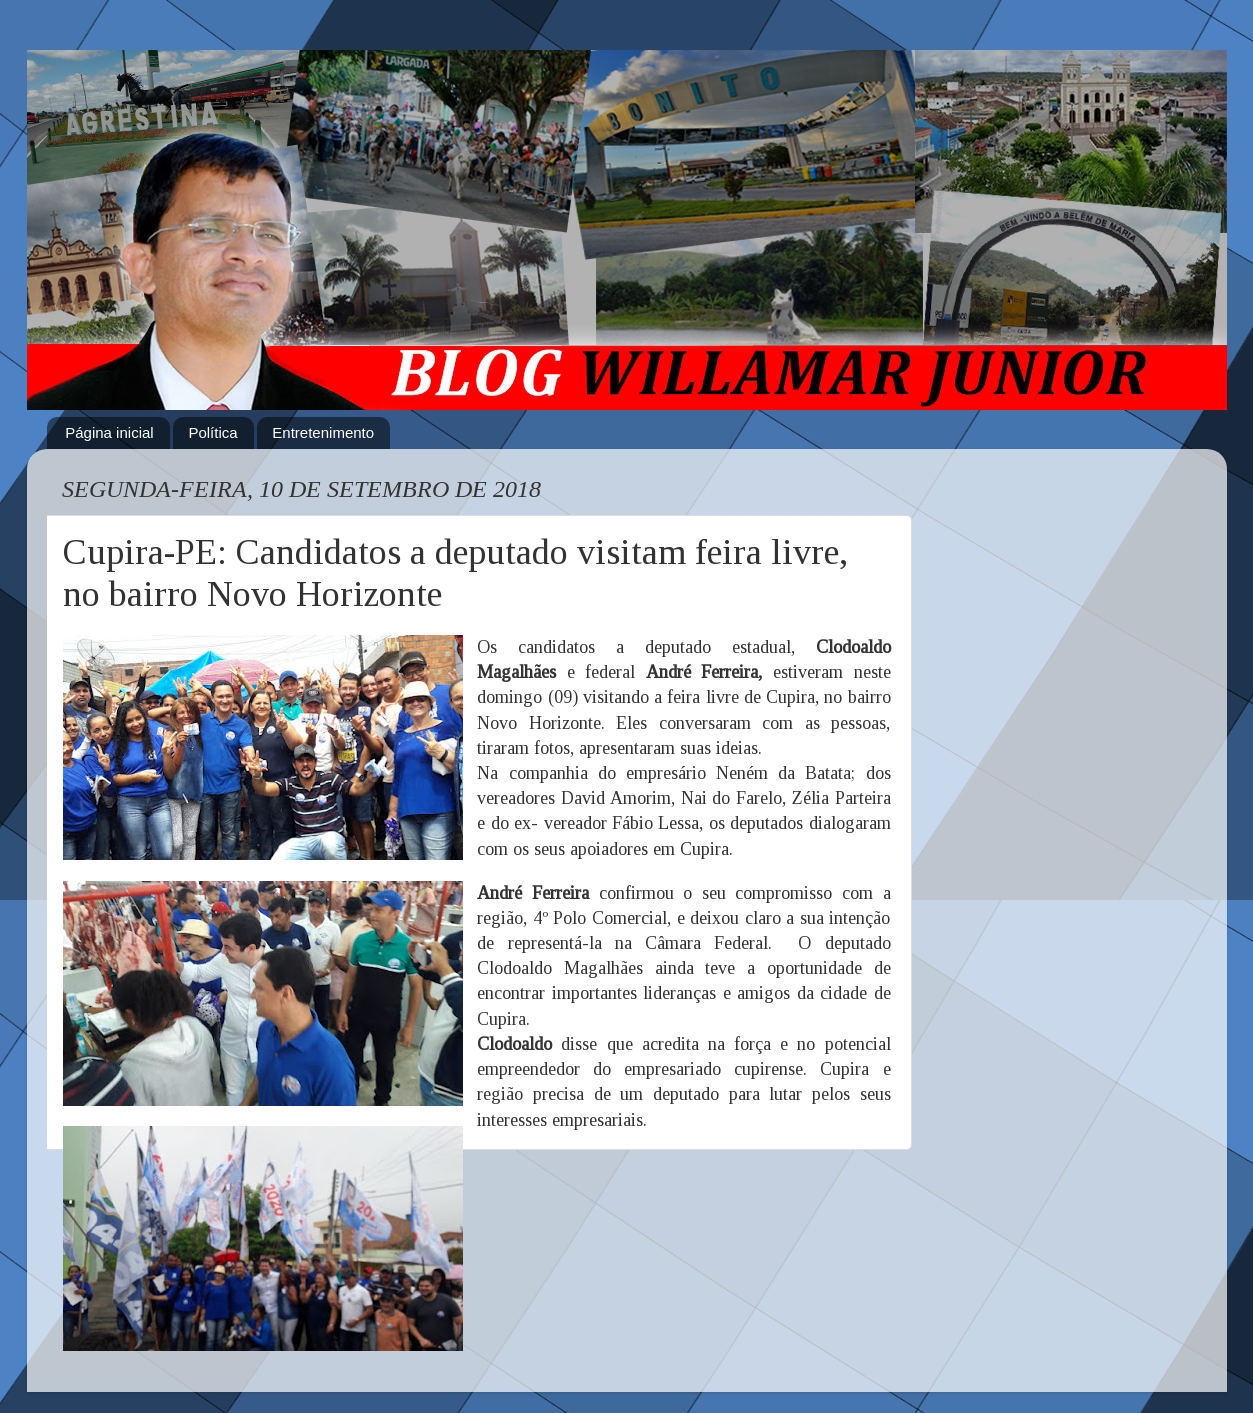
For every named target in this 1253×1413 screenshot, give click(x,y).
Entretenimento (323, 432)
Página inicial (109, 432)
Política (212, 432)
